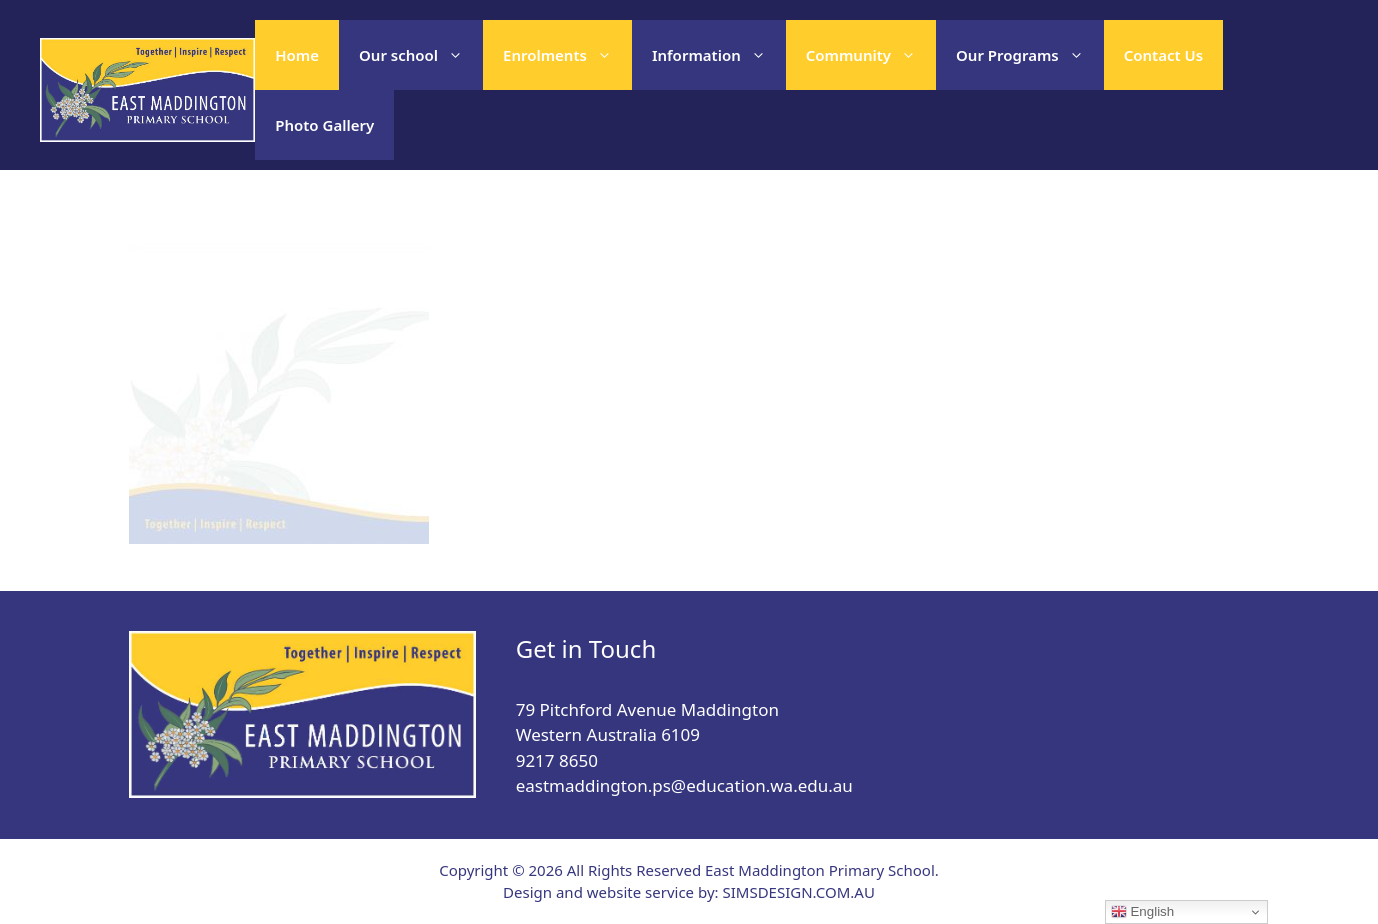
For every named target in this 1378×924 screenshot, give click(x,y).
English (1142, 912)
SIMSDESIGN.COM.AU (798, 892)
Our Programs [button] (1030, 55)
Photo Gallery (324, 125)
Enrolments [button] (567, 55)
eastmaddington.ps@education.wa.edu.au (684, 785)
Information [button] (719, 55)
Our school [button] (421, 55)
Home (297, 55)
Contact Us (1163, 55)
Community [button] (871, 55)
